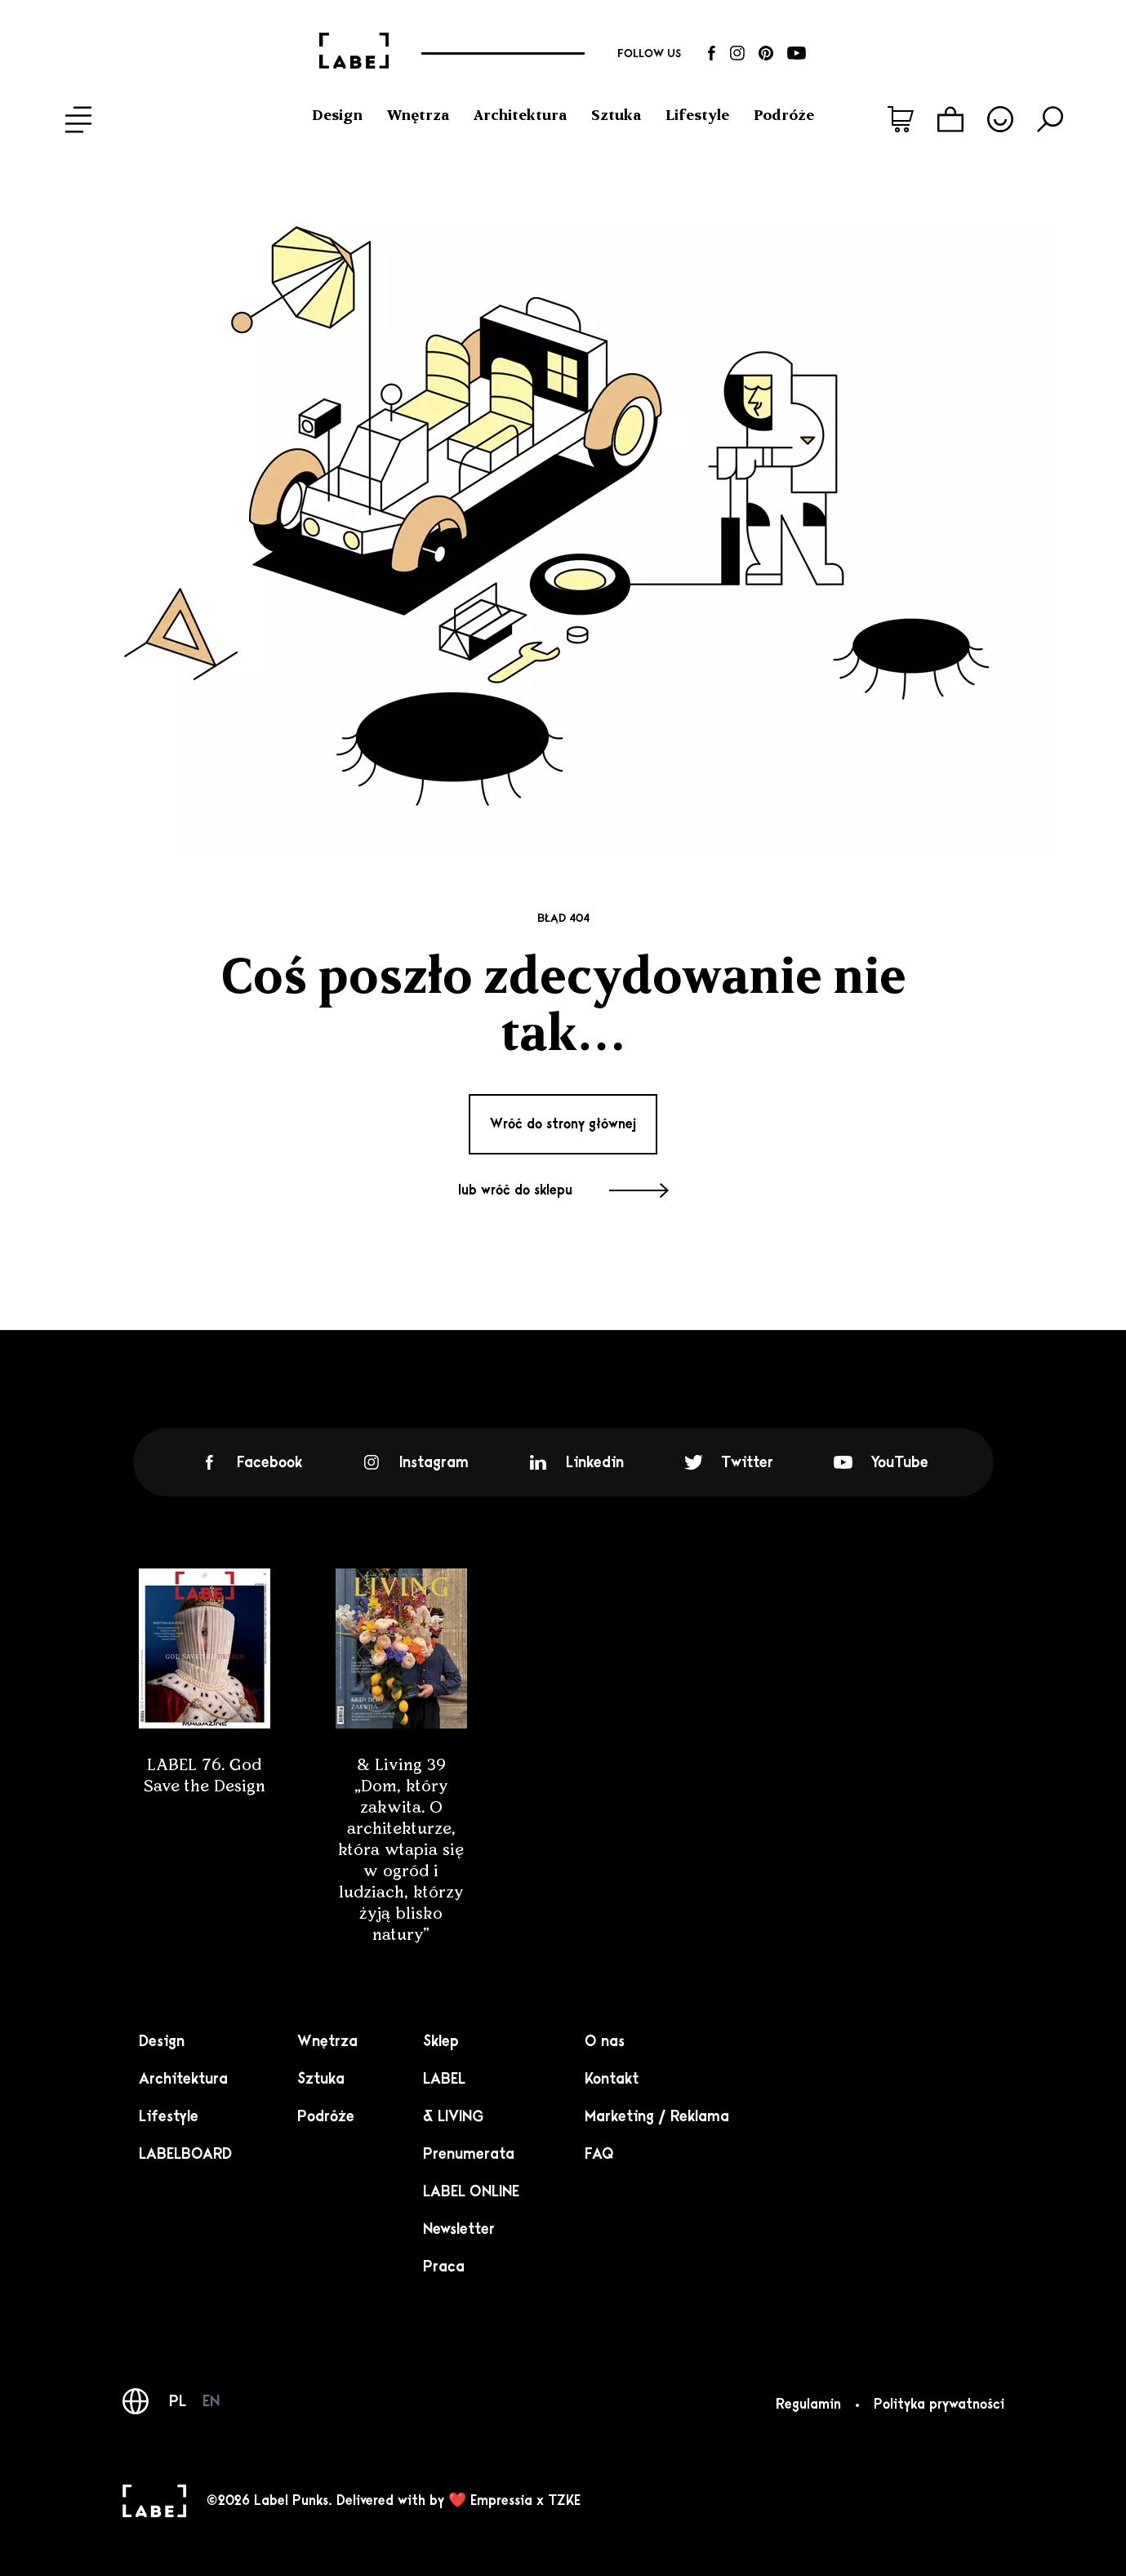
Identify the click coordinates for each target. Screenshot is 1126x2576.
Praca (444, 2267)
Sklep (441, 2041)
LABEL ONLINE (471, 2191)
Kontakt (612, 2079)
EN (211, 2401)
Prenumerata (468, 2154)
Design (337, 115)
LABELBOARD (185, 2154)
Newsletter (459, 2229)
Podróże (784, 115)
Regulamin (808, 2404)
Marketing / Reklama (657, 2116)
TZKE (564, 2501)
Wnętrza (418, 115)
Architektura (520, 115)
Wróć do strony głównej (563, 1124)
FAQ (599, 2154)
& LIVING (453, 2116)
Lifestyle (697, 115)
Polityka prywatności (939, 2404)
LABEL (444, 2079)
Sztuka (616, 115)
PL (177, 2401)
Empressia (501, 2501)
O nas (605, 2041)
